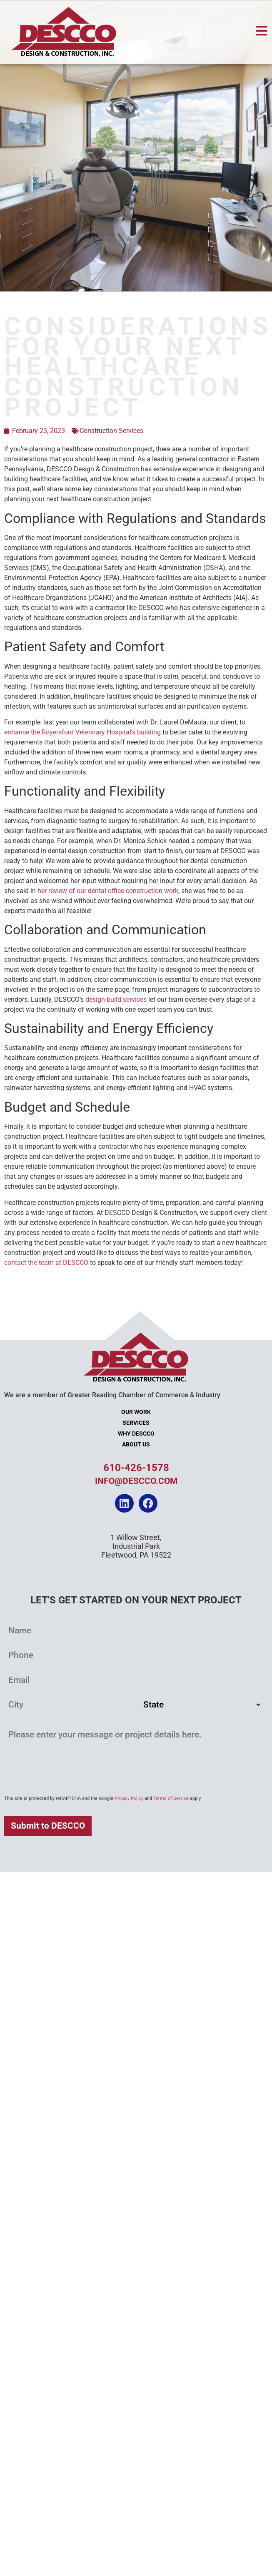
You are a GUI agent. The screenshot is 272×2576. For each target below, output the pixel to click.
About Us (136, 1444)
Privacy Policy (129, 1798)
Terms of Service (171, 1798)
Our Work (136, 1412)
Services (136, 1422)
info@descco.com (136, 1481)
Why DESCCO (136, 1433)
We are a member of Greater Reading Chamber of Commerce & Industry (112, 1395)
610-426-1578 (136, 1467)
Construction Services (111, 431)
